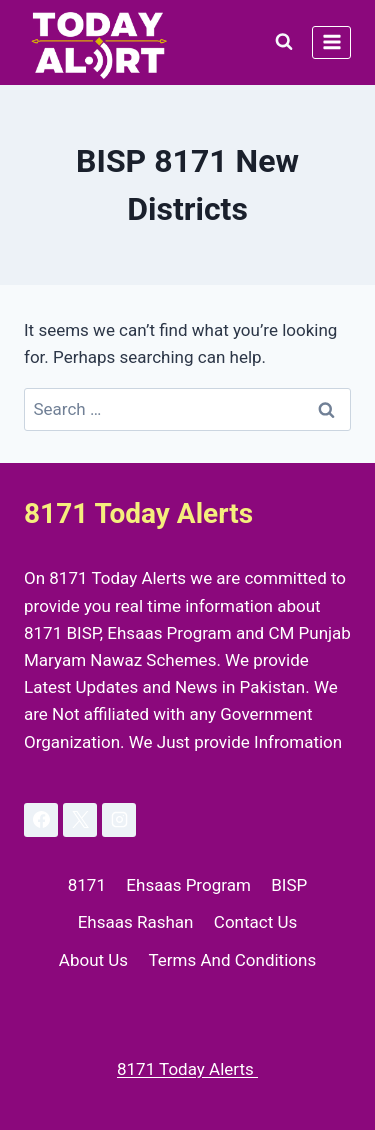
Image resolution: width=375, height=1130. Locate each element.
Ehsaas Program (188, 885)
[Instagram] (119, 820)
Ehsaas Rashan (136, 922)
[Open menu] (331, 42)
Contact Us (255, 922)
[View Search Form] (284, 42)
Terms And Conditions (232, 960)
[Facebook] (41, 820)
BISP (289, 885)
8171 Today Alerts (187, 1069)
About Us (93, 960)
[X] (80, 820)
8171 (87, 885)
